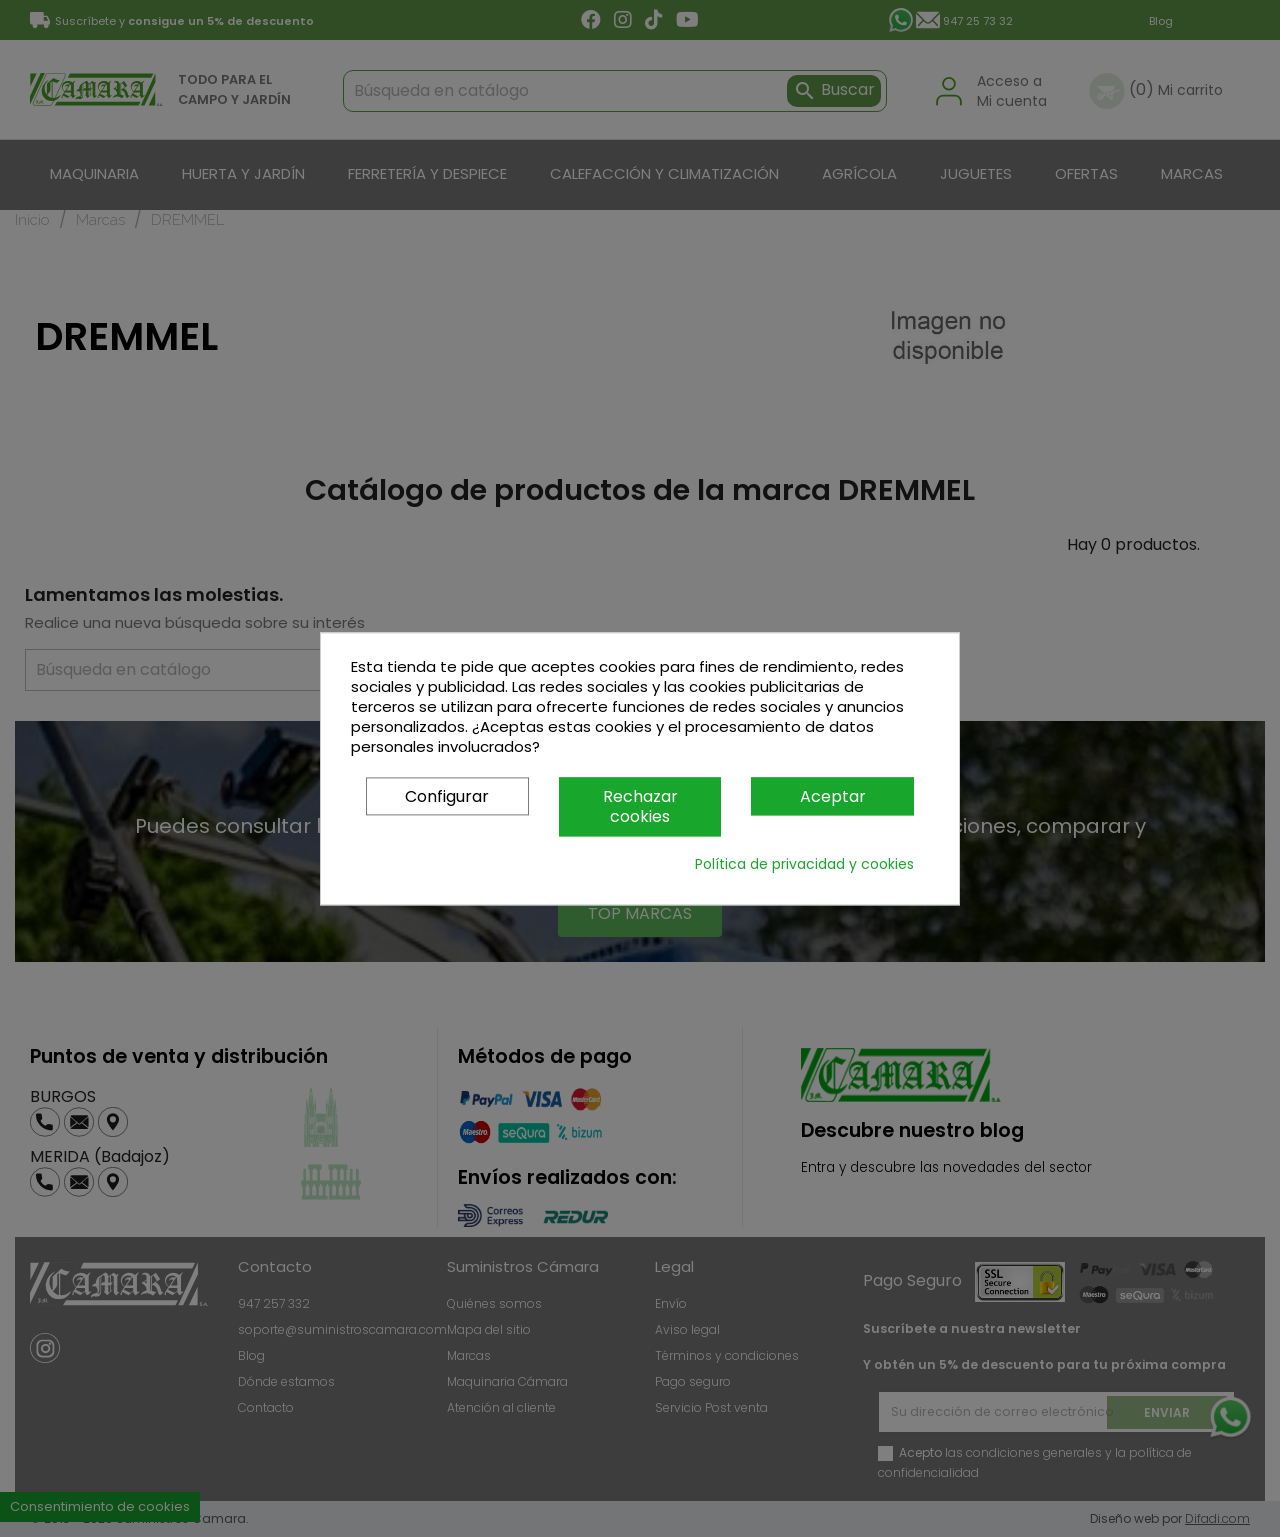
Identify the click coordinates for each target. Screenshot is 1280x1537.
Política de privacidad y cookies (804, 864)
